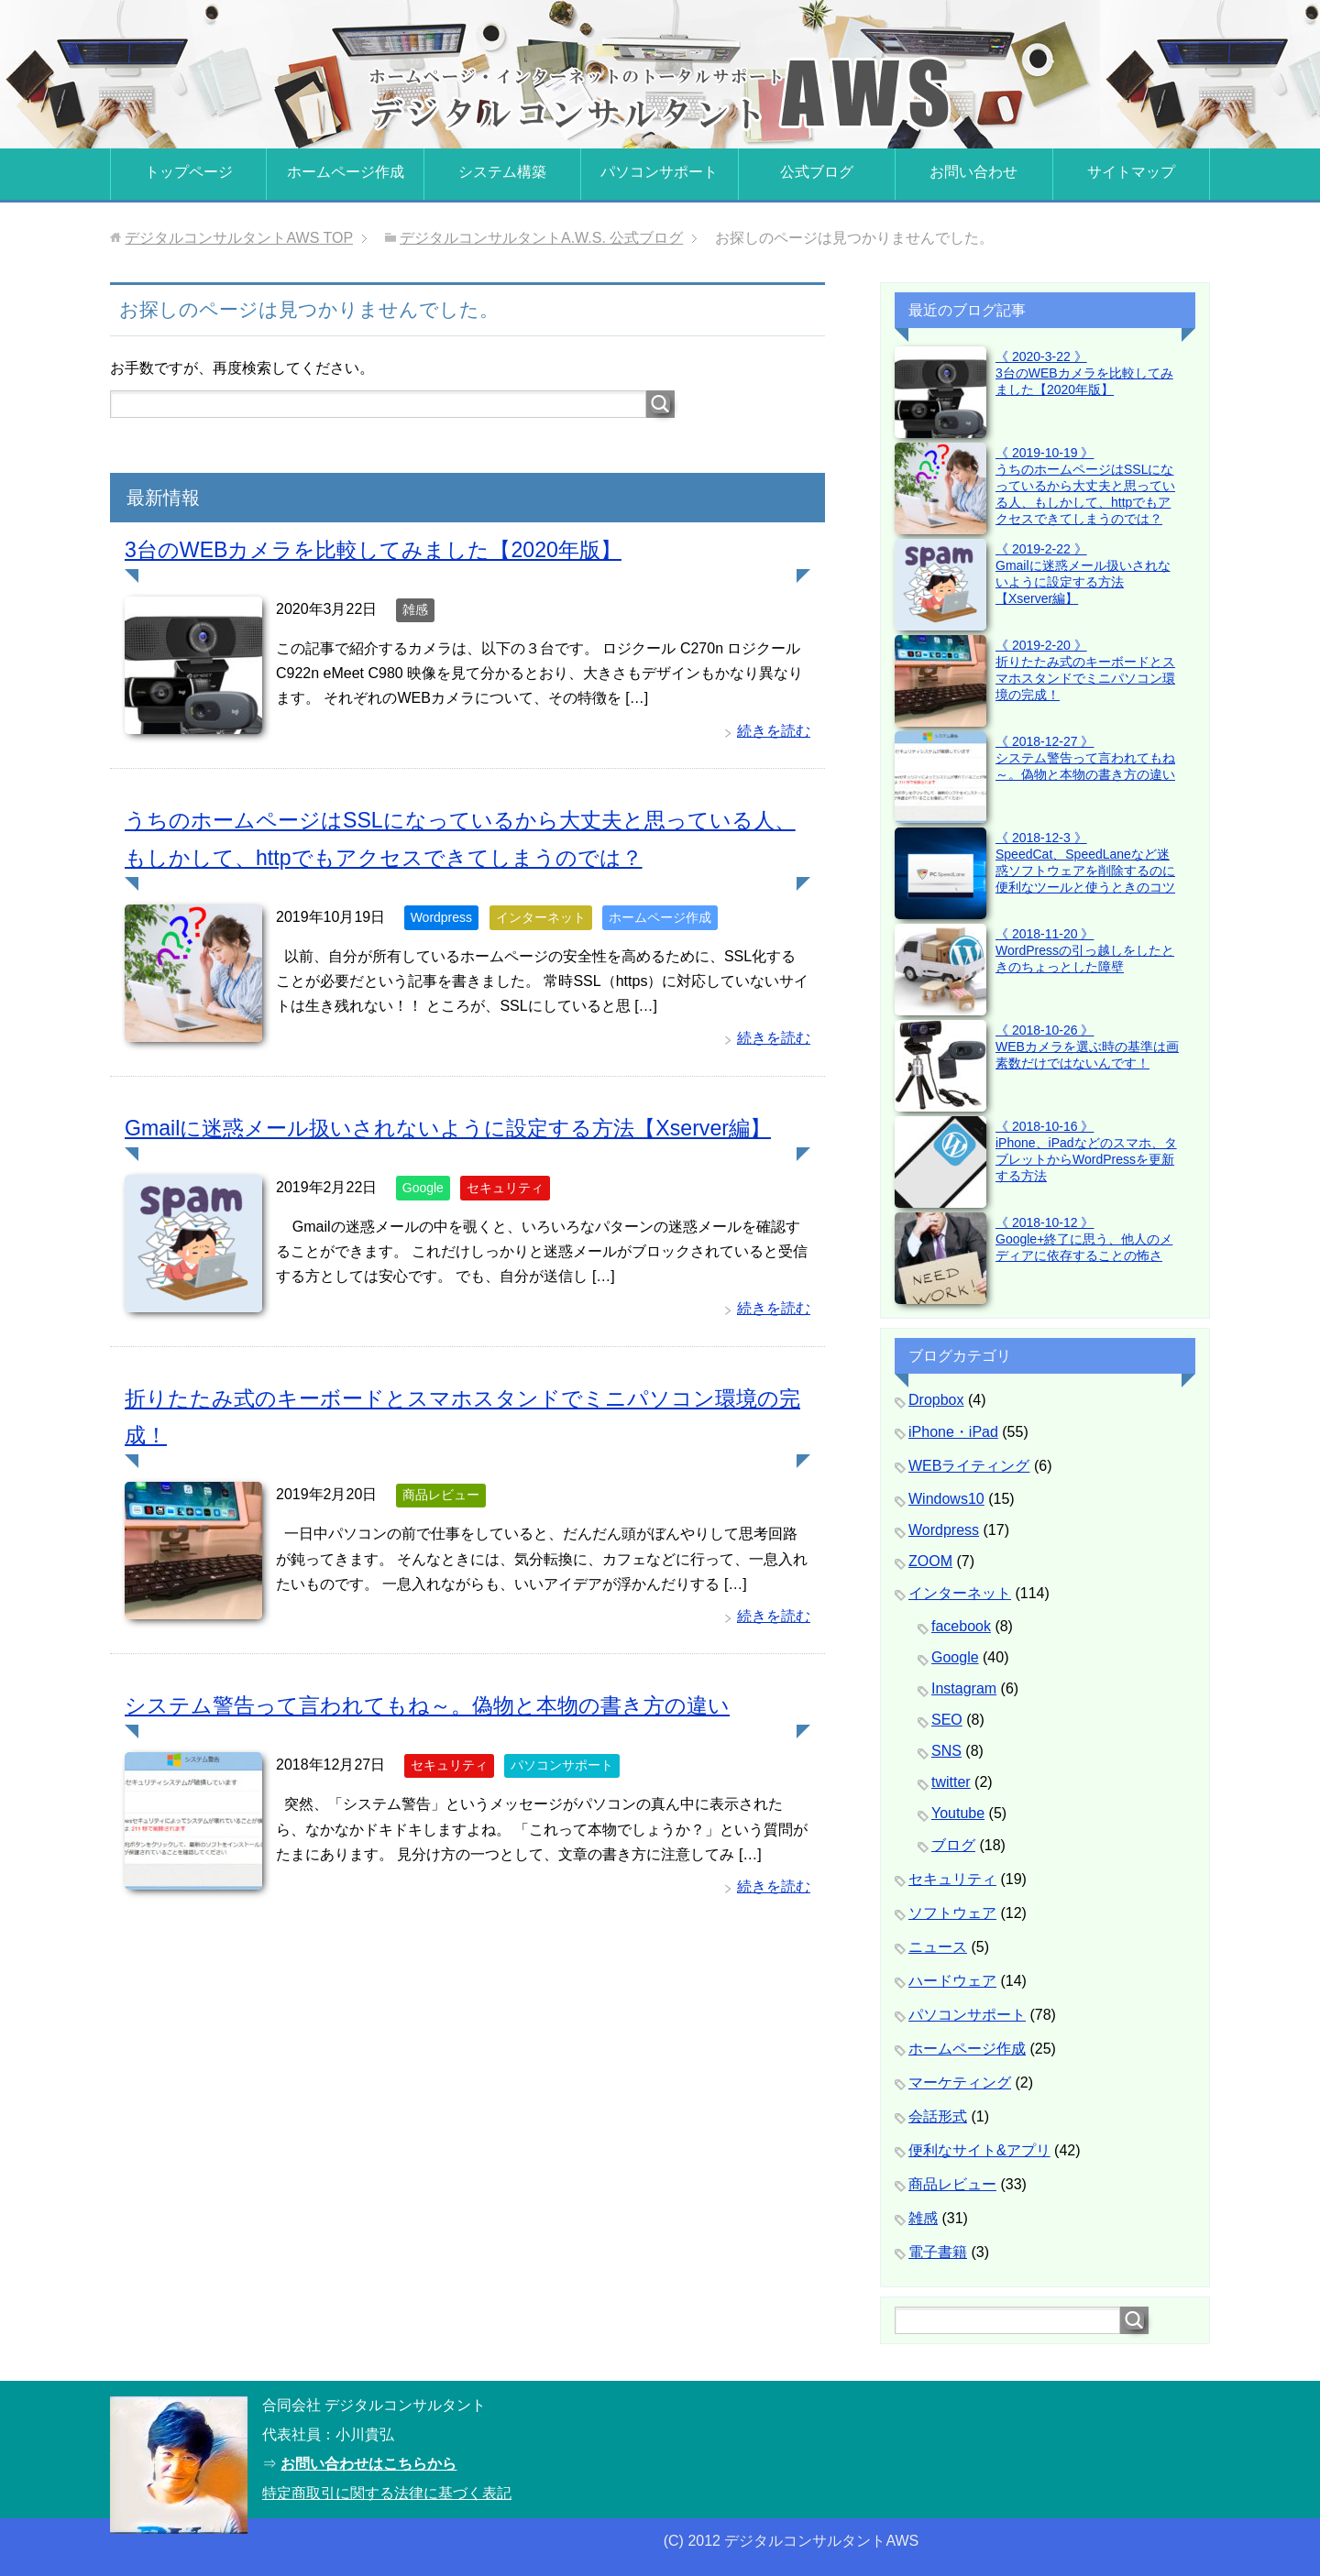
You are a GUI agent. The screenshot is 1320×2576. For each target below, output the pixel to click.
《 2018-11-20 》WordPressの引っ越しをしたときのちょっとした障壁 (1085, 950)
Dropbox (935, 1400)
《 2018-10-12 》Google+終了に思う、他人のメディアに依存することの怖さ (1084, 1239)
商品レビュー (440, 1494)
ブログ (953, 1845)
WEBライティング (968, 1466)
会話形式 (937, 2116)
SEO (946, 1719)
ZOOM (930, 1561)
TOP (239, 238)
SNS (946, 1751)
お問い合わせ (974, 172)
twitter (951, 1782)
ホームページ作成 (345, 172)
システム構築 (502, 172)
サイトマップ (1131, 172)
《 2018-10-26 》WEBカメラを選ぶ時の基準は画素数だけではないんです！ (1087, 1046)
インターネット (541, 917)
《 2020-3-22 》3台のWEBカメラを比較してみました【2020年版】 (1084, 373)
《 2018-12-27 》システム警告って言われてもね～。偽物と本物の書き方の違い (1085, 758)
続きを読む (773, 731)
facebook (961, 1626)
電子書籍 (937, 2252)
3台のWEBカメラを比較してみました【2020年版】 (383, 549)
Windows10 (946, 1499)
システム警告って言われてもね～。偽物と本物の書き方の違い (440, 1705)
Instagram (963, 1688)
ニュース (937, 1947)
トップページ (189, 172)
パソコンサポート (659, 172)
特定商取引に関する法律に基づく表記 (387, 2493)
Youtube (957, 1813)
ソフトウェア (952, 1913)
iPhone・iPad (953, 1432)
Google (423, 1187)
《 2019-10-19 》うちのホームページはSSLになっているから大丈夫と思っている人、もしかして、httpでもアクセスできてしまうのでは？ (1085, 485)
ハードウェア (952, 1981)
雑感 (415, 609)
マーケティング (959, 2082)
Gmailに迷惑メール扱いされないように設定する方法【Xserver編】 (461, 1127)
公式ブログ (816, 172)
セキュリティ (505, 1187)
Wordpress (441, 917)
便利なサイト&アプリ (979, 2150)
